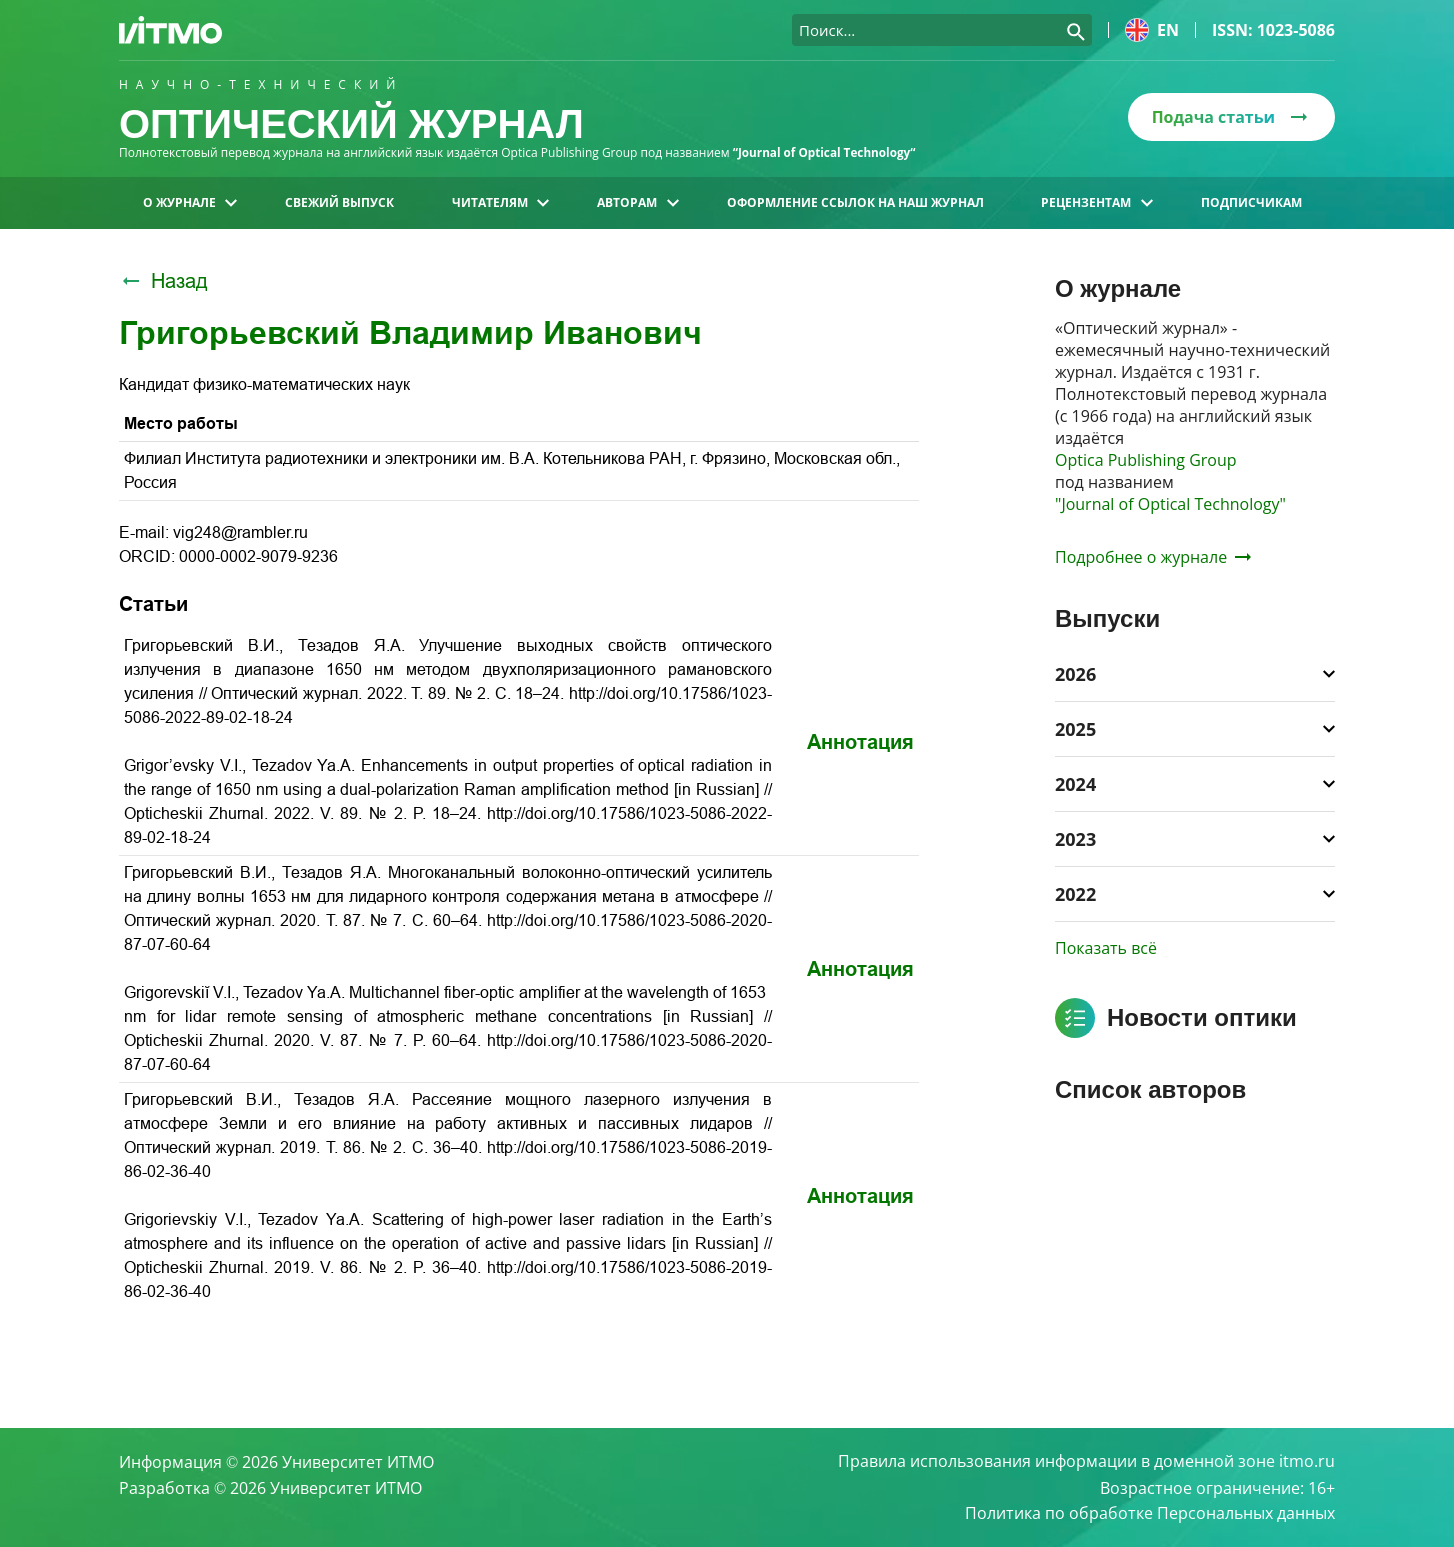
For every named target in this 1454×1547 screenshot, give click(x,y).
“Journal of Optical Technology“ (826, 152)
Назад (163, 281)
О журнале (190, 202)
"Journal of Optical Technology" (1170, 504)
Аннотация (860, 742)
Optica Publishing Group (1146, 460)
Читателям (500, 202)
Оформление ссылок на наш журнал (855, 202)
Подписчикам (1251, 202)
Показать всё (1106, 948)
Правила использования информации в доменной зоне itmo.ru (1086, 1461)
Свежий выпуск (339, 202)
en (1152, 30)
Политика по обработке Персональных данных (1150, 1513)
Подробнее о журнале (1153, 557)
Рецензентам (1096, 202)
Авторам (637, 202)
